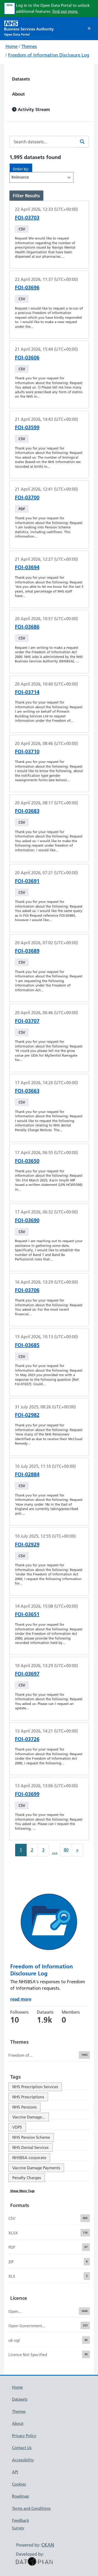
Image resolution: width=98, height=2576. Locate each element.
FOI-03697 (27, 1674)
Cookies (19, 2484)
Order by (20, 169)
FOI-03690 (27, 1220)
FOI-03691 (27, 881)
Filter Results (26, 195)
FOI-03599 (27, 427)
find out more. (65, 11)
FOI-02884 (27, 1474)
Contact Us (22, 2447)
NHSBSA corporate (29, 2157)
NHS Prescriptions (28, 2096)
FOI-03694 (27, 567)
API (15, 2471)
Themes (29, 46)
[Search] (82, 141)
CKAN (47, 2545)
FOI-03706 (27, 1290)
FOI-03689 (27, 951)
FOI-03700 (27, 497)
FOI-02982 (27, 1415)
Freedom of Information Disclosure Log (48, 55)
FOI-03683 (27, 811)
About (18, 94)
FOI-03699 (27, 1794)
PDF (22, 509)
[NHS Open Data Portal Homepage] (29, 28)
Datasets (21, 79)
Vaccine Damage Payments (36, 2167)
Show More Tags (22, 2191)
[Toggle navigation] (89, 28)
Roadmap (20, 2496)
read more (20, 1999)
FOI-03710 (27, 751)
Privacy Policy (24, 2435)
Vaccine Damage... (28, 2117)
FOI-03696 (27, 287)
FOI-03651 (27, 1614)
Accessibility (23, 2459)
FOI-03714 (27, 692)
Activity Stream (31, 109)
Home (11, 46)
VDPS (17, 2127)
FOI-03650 (27, 1161)
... (54, 1851)
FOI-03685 (27, 1345)
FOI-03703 (27, 217)
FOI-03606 (27, 357)
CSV (22, 229)
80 (66, 1849)
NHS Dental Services (30, 2147)
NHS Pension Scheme (31, 2137)
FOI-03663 (27, 1091)
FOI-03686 (27, 627)
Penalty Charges (26, 2177)
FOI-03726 (27, 1739)
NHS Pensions (24, 2107)
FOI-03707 (27, 1021)
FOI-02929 (27, 1544)
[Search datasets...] (42, 141)
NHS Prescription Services (35, 2086)
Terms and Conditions (31, 2508)
